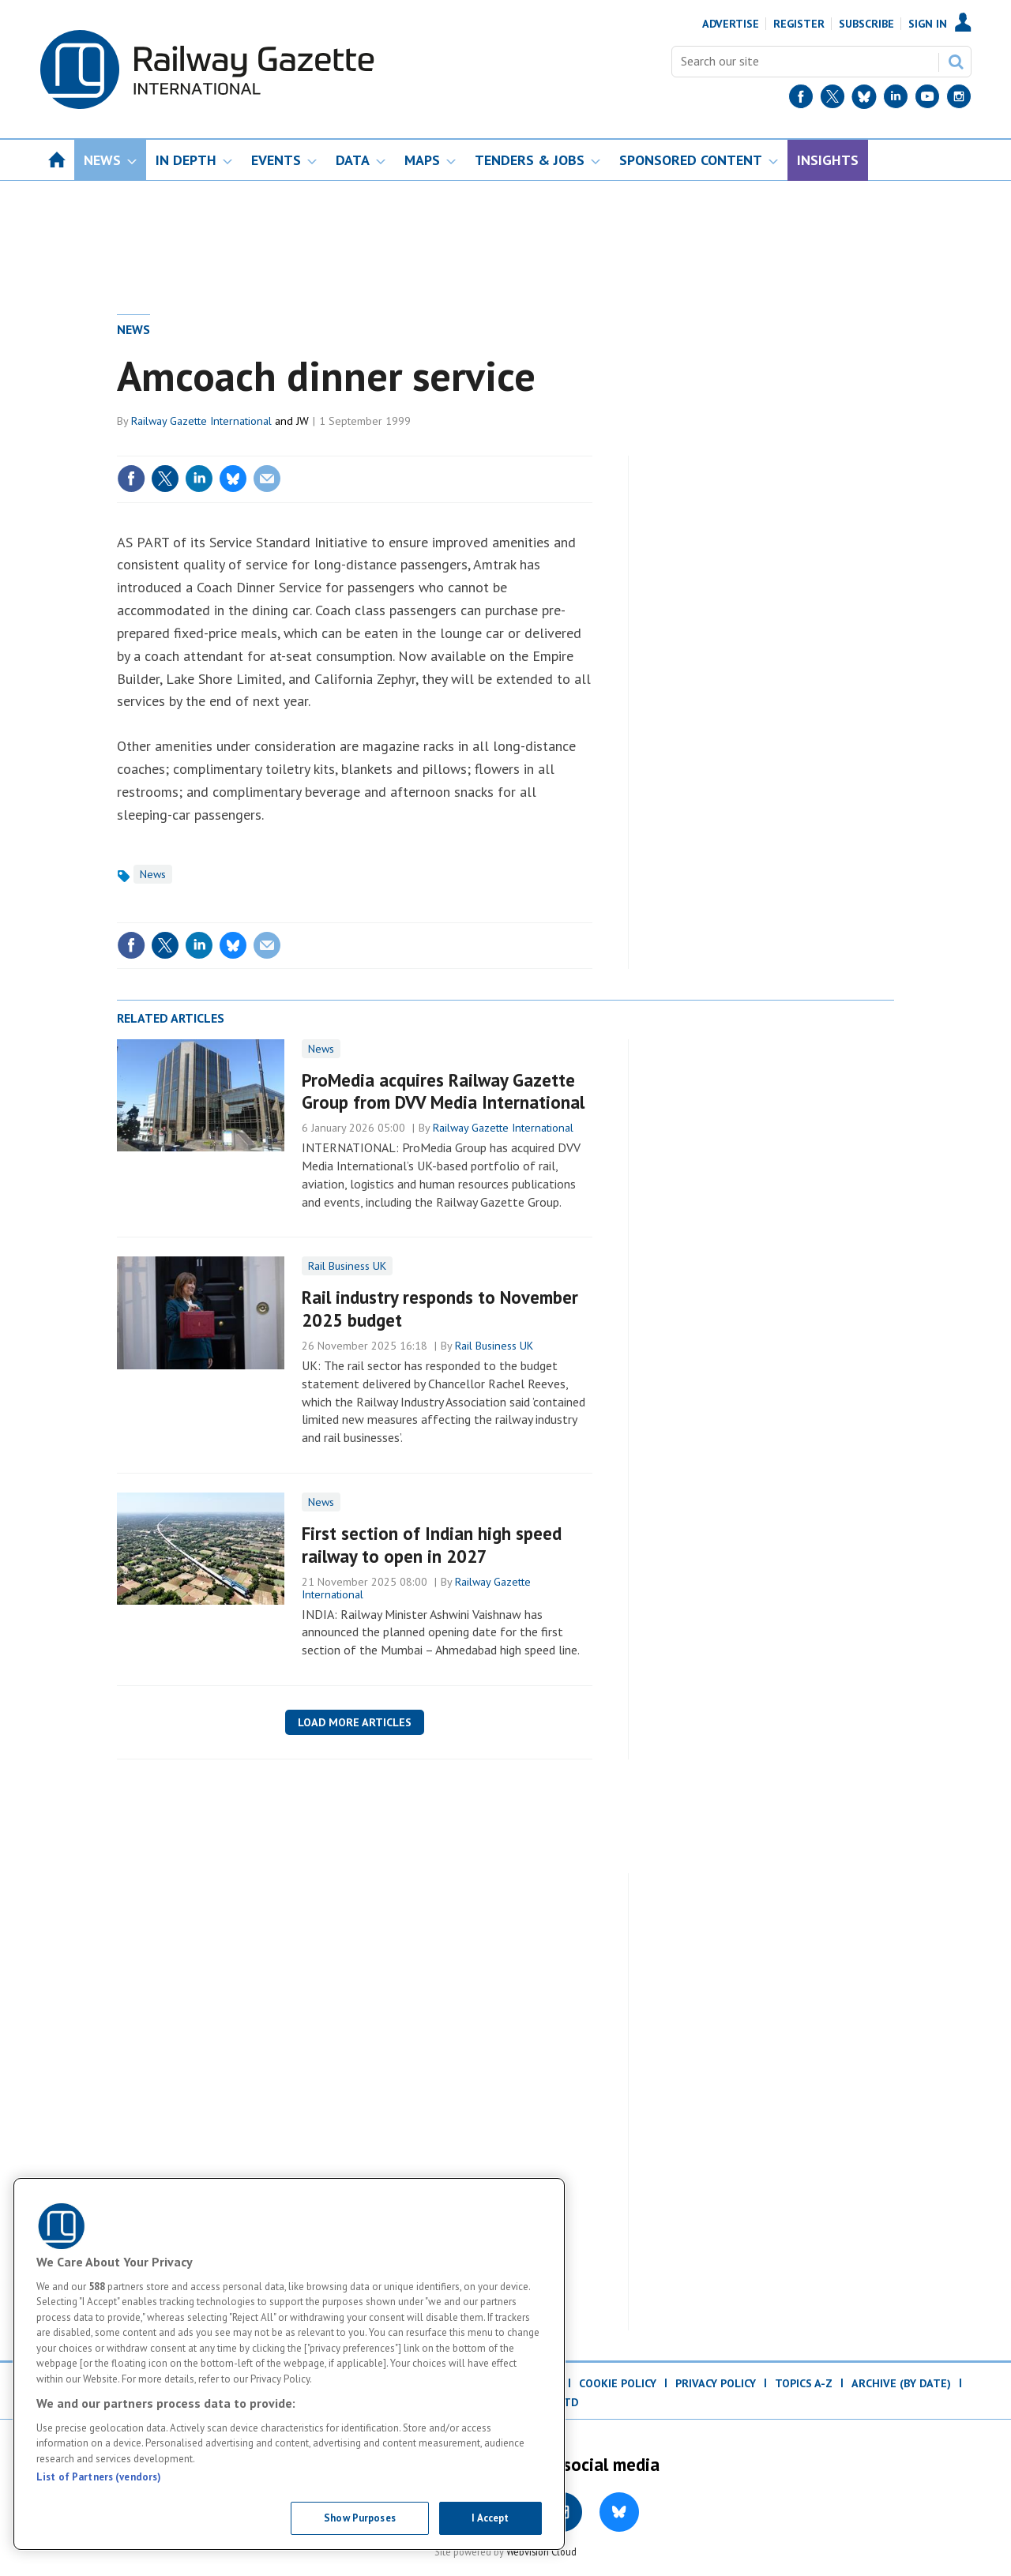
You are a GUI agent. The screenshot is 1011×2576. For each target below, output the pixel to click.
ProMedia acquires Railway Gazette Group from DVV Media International (443, 1091)
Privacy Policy (715, 2383)
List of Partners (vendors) (98, 2477)
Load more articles (355, 1722)
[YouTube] (927, 100)
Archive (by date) (901, 2383)
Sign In (927, 23)
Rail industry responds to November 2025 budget (440, 1308)
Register (799, 23)
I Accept (490, 2518)
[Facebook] (801, 100)
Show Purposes (360, 2518)
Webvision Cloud (541, 2551)
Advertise (730, 23)
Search (955, 61)
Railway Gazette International (201, 421)
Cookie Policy (617, 2383)
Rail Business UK (347, 1266)
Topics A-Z (803, 2383)
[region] (289, 2364)
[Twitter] (832, 100)
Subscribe (866, 23)
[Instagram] (959, 100)
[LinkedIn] (895, 100)
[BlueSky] (864, 100)
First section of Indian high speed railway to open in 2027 (432, 1545)
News (133, 329)
